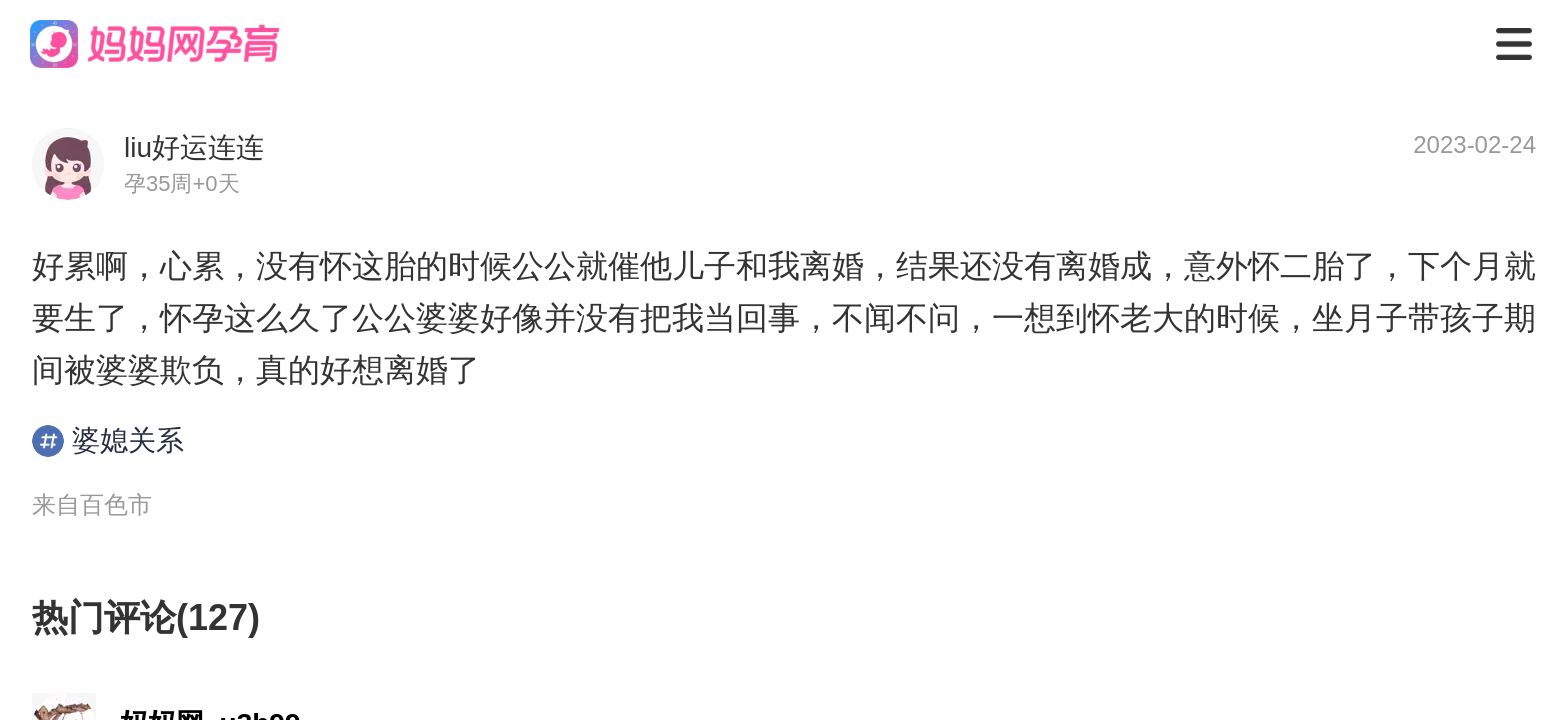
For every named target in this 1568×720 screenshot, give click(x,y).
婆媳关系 (108, 441)
